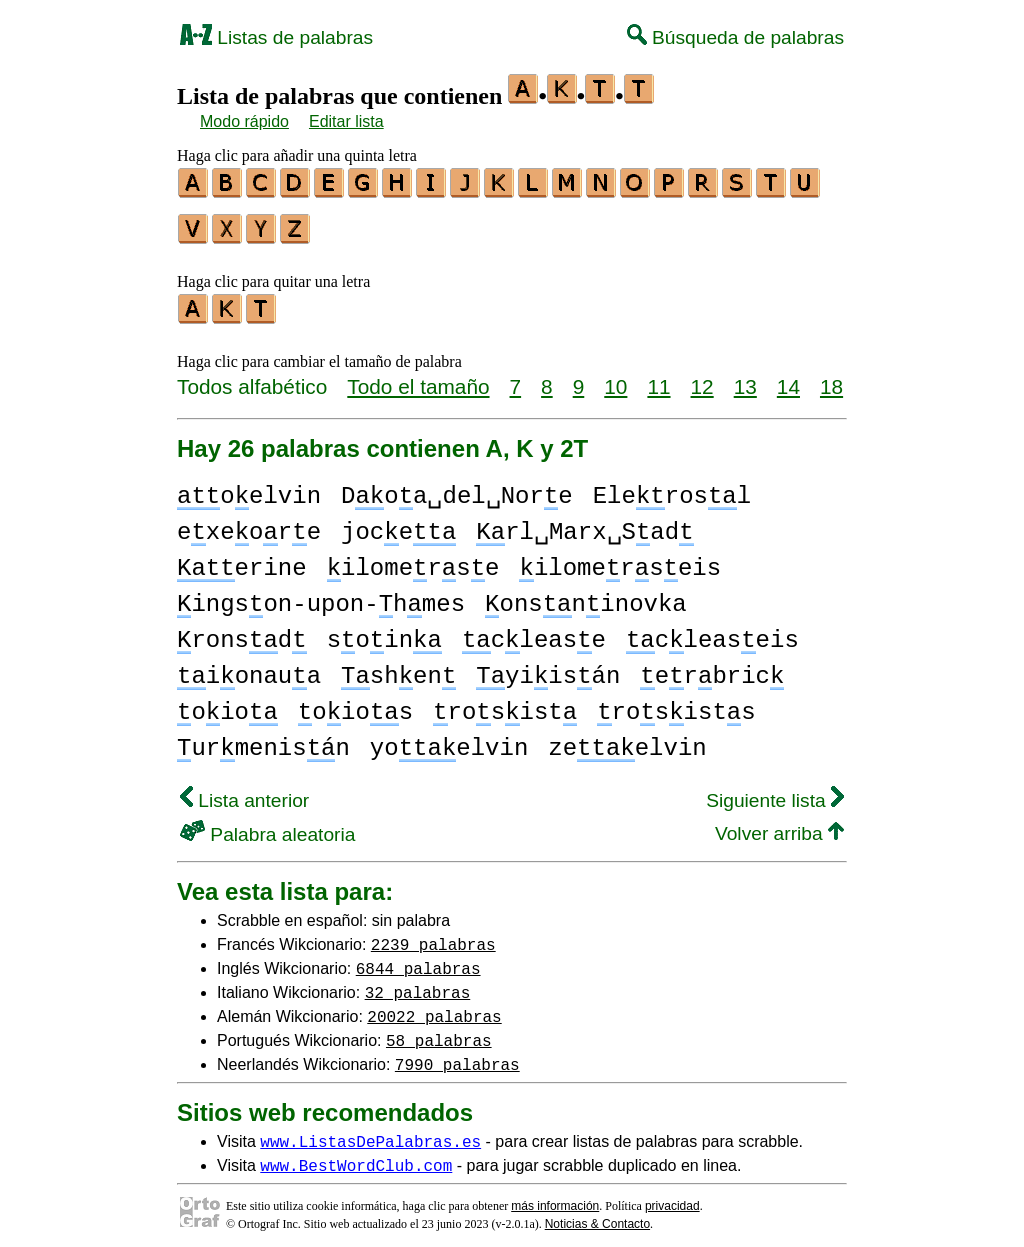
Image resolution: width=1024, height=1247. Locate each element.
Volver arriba (779, 824)
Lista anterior (244, 791)
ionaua (249, 667)
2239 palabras (433, 935)
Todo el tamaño (418, 377)
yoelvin (449, 739)
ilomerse (413, 559)
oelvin (249, 487)
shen (398, 667)
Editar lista (346, 121)
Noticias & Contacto (597, 1215)
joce (398, 523)
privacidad (672, 1197)
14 (788, 377)
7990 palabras (457, 1055)
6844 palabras (418, 959)
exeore (249, 523)
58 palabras (439, 1031)
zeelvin (627, 739)
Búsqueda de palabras (735, 37)
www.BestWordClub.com (356, 1156)
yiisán (548, 667)
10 (615, 377)
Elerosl (672, 487)
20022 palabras (434, 1007)
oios (355, 703)
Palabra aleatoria (267, 825)
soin (384, 631)
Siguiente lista (775, 791)
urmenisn (263, 739)
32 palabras (418, 983)
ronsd (242, 631)
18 (831, 377)
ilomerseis (620, 559)
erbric (712, 667)
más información (555, 1197)
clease (534, 631)
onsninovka (586, 595)
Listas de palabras (276, 37)
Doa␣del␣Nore (457, 487)
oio (227, 703)
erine (242, 559)
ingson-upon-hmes (321, 595)
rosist (505, 703)
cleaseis (712, 631)
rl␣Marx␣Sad (584, 523)
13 (745, 377)
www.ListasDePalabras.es (370, 1132)
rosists (676, 703)
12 (702, 377)
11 (658, 377)
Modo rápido (244, 121)
